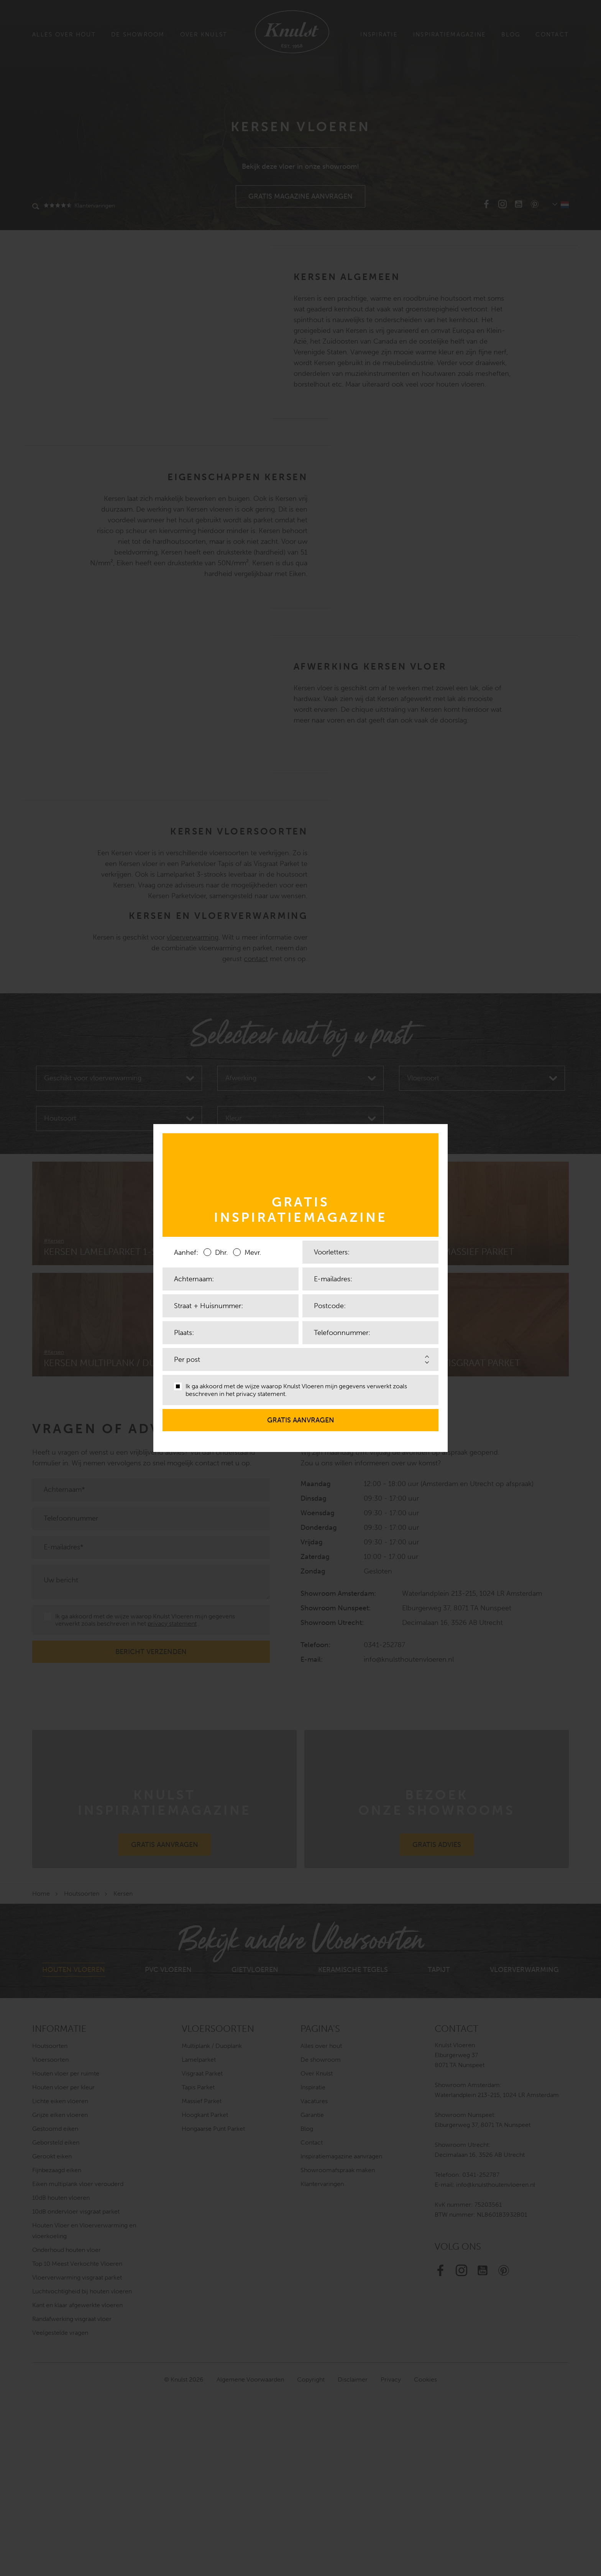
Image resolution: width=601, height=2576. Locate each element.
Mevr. (247, 1252)
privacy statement (260, 1393)
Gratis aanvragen (300, 1416)
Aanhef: (186, 1252)
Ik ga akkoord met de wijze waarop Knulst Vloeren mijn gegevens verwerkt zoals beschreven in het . (290, 1390)
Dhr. (216, 1252)
